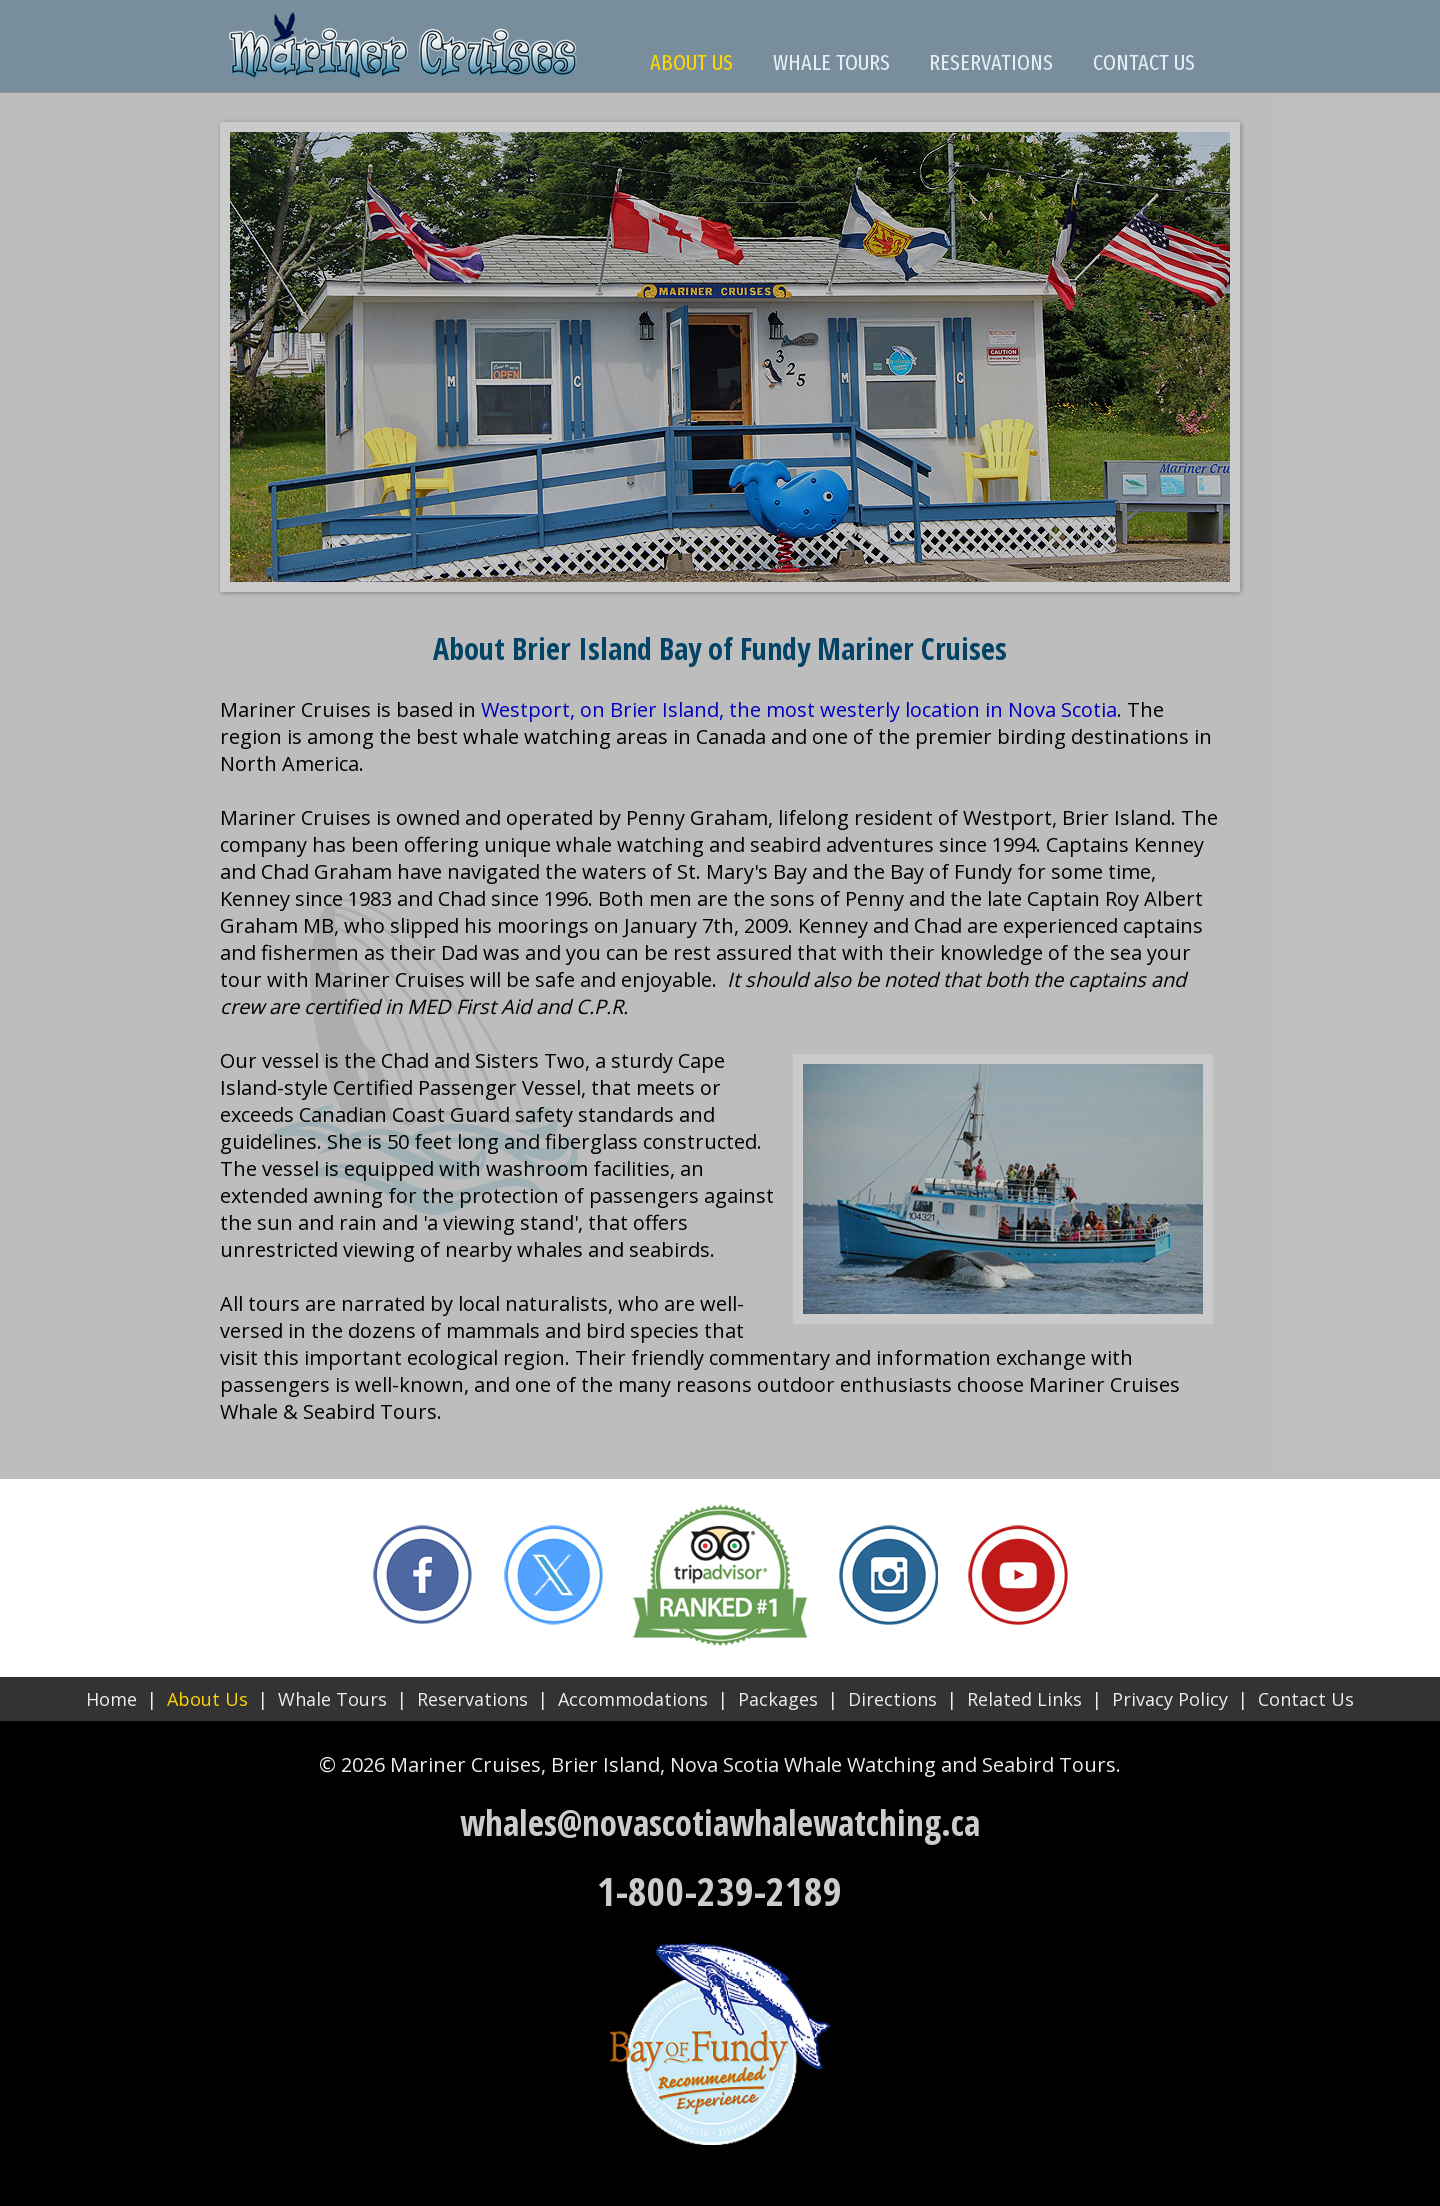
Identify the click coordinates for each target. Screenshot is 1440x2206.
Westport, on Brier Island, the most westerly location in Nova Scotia (799, 709)
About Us (207, 1699)
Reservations (472, 1699)
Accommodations (633, 1699)
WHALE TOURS (831, 62)
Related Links (1024, 1699)
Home (111, 1699)
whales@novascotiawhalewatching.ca (720, 1822)
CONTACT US (1144, 62)
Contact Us (1306, 1699)
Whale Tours (332, 1699)
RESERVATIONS (991, 62)
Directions (892, 1699)
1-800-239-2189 (719, 1890)
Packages (778, 1699)
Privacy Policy (1170, 1699)
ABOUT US (691, 62)
